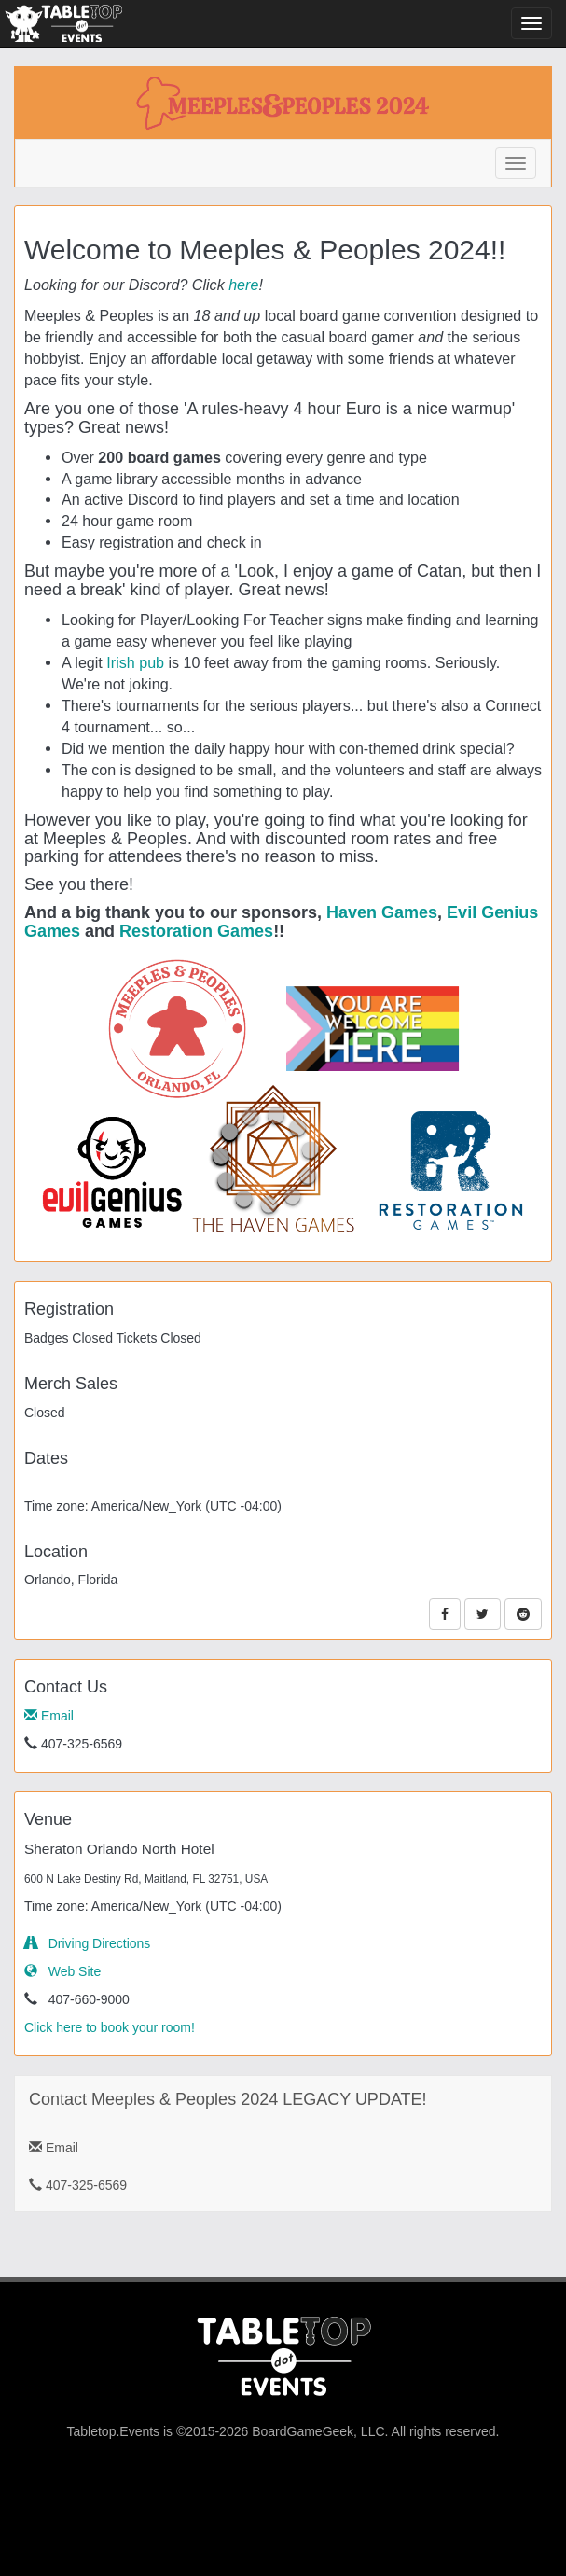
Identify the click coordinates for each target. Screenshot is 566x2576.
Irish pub (135, 662)
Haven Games (381, 912)
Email (49, 1715)
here (243, 284)
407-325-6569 (78, 2185)
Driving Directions (87, 1943)
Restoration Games (196, 931)
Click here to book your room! (109, 2027)
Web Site (62, 1971)
